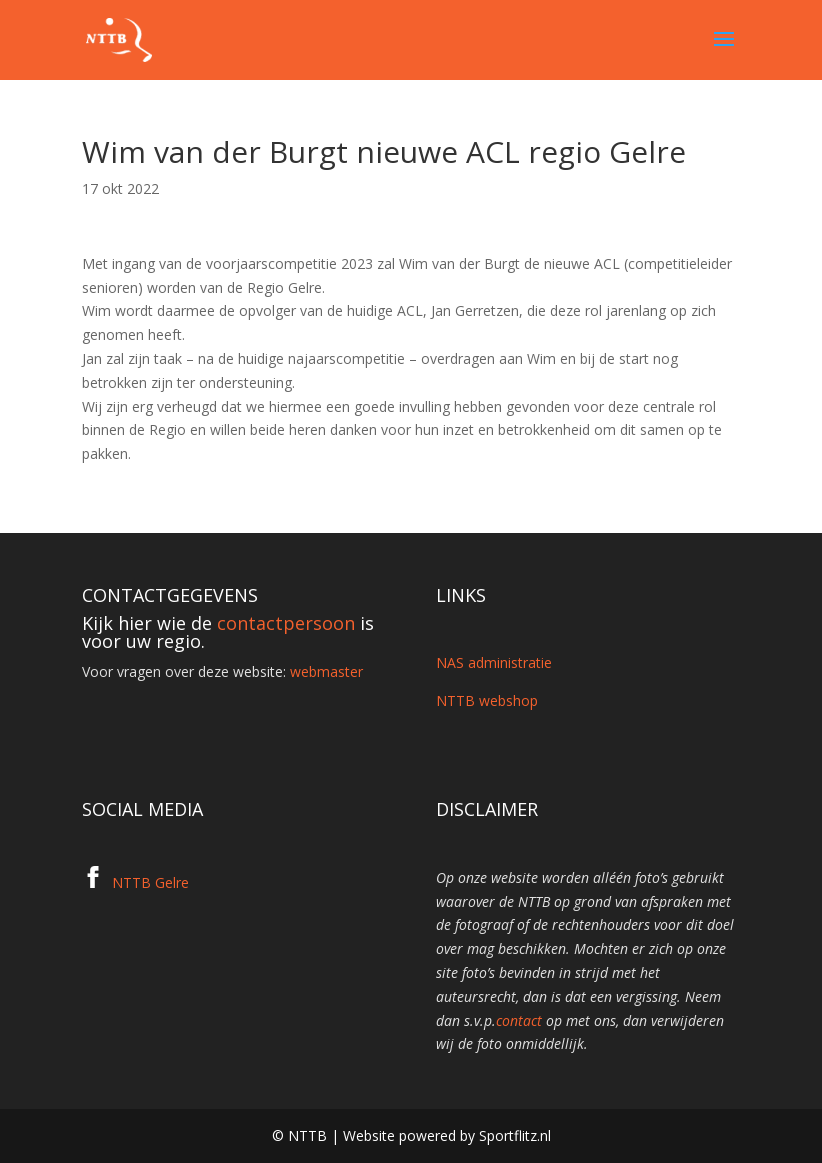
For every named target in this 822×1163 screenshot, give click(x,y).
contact (519, 1020)
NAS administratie (494, 662)
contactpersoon (286, 623)
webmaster (326, 671)
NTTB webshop (487, 700)
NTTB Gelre (150, 882)
